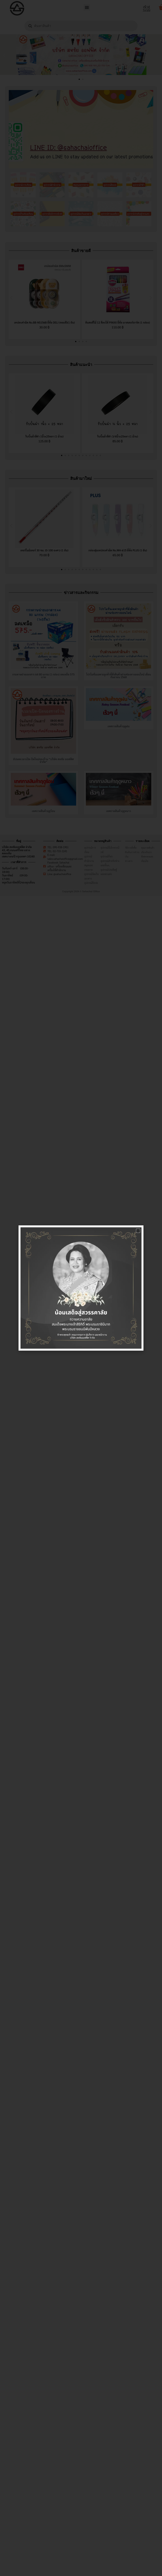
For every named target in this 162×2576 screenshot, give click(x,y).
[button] (138, 1230)
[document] (81, 1288)
